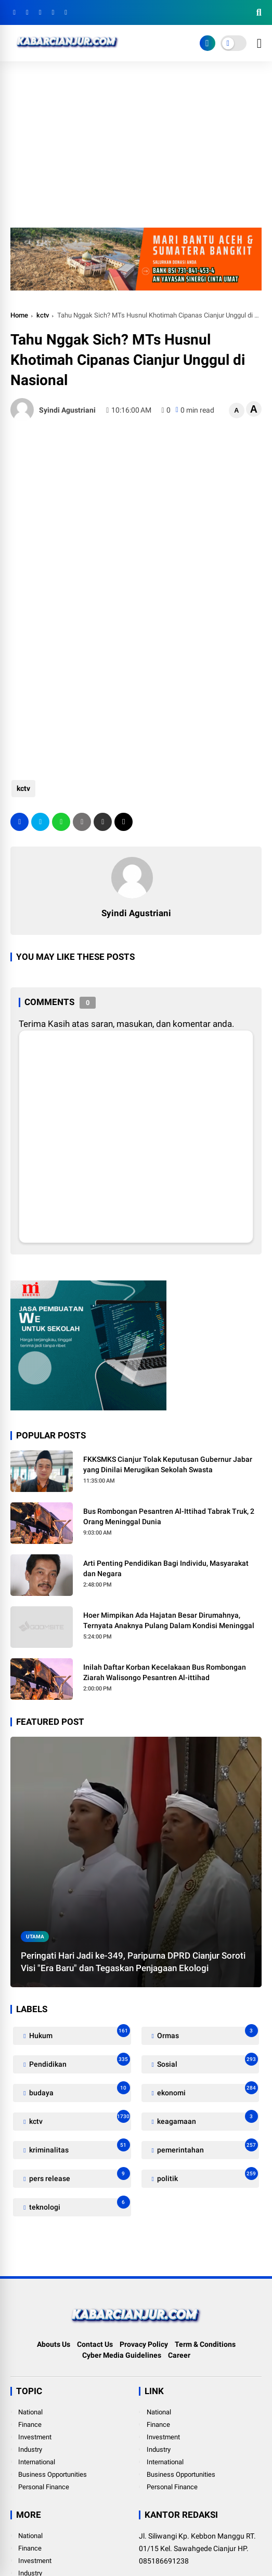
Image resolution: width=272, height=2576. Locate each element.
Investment (34, 2437)
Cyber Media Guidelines (121, 2355)
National (30, 2412)
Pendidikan (79, 2061)
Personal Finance (43, 2487)
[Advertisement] (136, 149)
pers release (79, 2176)
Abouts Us (53, 2344)
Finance (30, 2424)
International (36, 2462)
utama (35, 1936)
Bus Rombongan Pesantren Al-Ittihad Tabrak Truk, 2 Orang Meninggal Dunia (168, 1516)
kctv (42, 315)
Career (179, 2355)
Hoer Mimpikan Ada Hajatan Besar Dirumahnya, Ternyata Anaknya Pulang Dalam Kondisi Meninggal (168, 1620)
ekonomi (207, 2090)
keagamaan (207, 2118)
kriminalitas (79, 2147)
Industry (30, 2449)
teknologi (79, 2204)
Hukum (79, 2033)
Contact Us (95, 2344)
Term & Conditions (205, 2344)
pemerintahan (207, 2147)
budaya (79, 2090)
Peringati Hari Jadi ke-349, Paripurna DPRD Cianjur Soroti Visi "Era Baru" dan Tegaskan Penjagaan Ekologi (133, 1961)
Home (19, 315)
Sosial (207, 2061)
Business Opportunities (52, 2474)
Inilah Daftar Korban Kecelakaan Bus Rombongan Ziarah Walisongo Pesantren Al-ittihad (164, 1672)
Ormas (207, 2033)
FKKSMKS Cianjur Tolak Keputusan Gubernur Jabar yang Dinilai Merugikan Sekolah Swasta (167, 1464)
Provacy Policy (144, 2344)
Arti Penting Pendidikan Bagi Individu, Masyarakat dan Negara (166, 1568)
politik (207, 2176)
